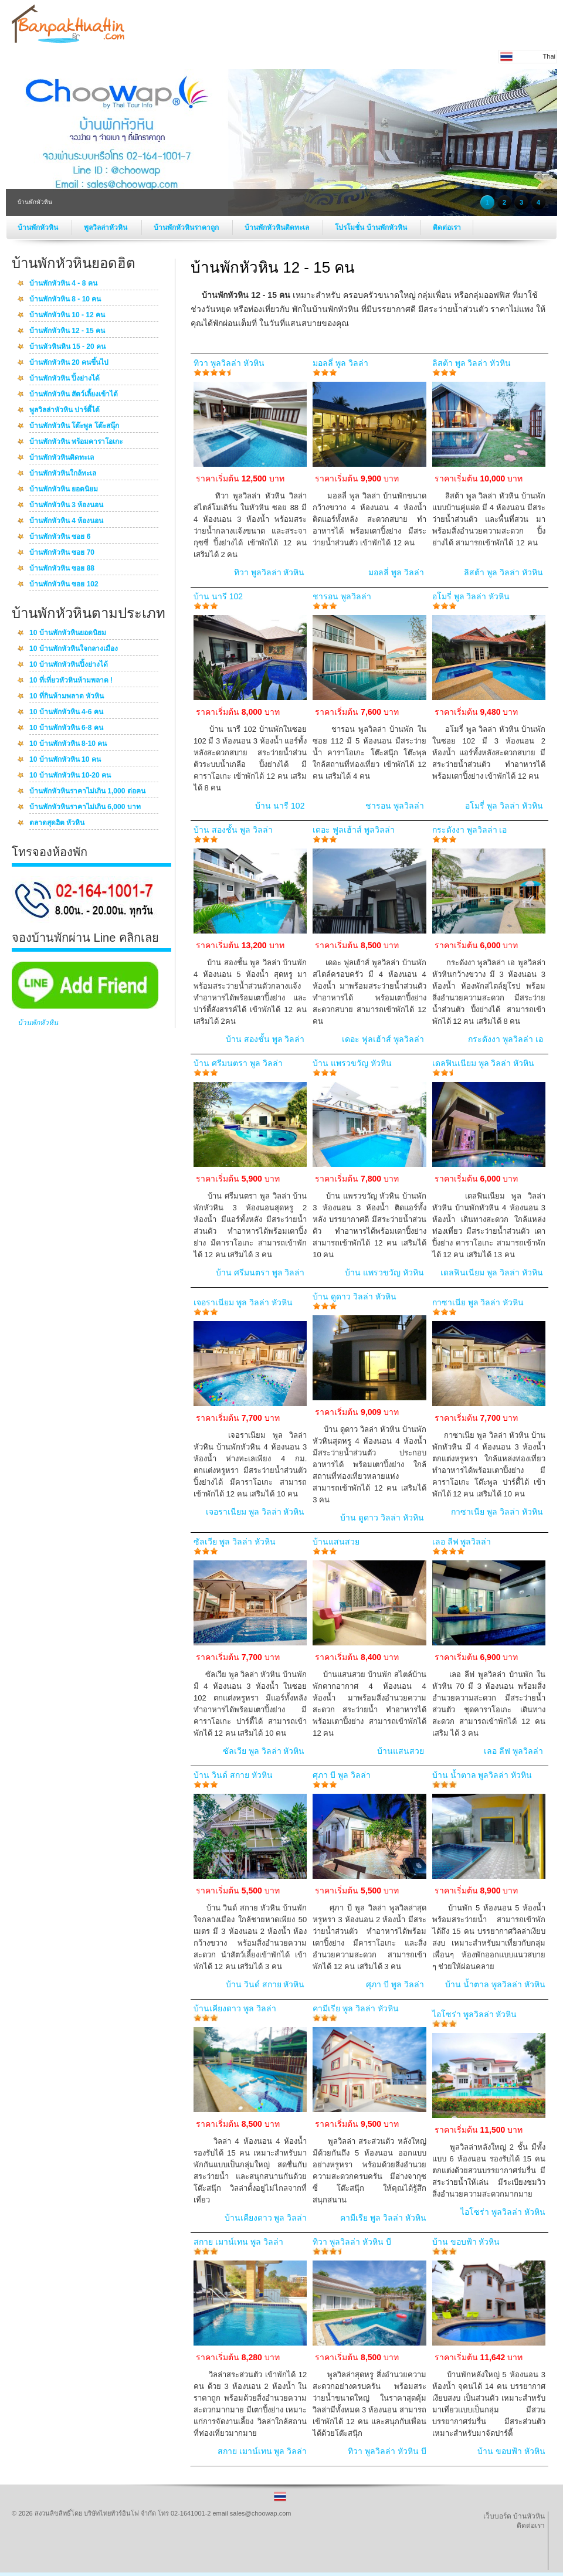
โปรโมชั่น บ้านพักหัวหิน (372, 227)
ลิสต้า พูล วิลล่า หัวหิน (471, 363)
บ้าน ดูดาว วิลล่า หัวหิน (354, 1296)
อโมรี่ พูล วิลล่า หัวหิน (471, 596)
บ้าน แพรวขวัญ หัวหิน (352, 1063)
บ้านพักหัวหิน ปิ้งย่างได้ (64, 378)
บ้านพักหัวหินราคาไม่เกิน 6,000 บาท (85, 807)
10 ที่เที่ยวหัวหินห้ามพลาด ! (71, 680)
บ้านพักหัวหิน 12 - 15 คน (67, 331)
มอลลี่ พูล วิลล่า (340, 363)
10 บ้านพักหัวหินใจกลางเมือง (73, 649)
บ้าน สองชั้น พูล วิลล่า (233, 829)
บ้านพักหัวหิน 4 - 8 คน (63, 283)
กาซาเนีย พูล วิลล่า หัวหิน (478, 1302)
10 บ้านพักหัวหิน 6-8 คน (66, 728)
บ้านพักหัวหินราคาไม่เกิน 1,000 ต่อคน (87, 791)
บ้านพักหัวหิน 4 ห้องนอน (66, 521)
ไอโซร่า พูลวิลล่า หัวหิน (474, 2014)
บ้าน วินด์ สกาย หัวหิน (233, 1775)
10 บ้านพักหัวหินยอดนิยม (67, 633)
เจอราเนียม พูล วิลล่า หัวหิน (243, 1302)
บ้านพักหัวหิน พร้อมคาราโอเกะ (76, 442)
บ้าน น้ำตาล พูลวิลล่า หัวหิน (482, 1775)
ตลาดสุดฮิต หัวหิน (56, 823)
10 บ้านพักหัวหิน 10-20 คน (70, 775)
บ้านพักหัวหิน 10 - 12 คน (67, 315)
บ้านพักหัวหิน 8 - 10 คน (65, 299)
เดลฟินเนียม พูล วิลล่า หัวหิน (483, 1063)
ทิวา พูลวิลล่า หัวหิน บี (352, 2241)
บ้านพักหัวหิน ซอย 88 (61, 568)
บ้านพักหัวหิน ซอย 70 (61, 552)
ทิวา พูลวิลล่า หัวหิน (229, 363)
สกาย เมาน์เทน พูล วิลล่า (238, 2241)
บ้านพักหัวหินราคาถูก (187, 227)
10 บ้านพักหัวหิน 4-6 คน (66, 712)
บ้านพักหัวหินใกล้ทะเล (62, 473)
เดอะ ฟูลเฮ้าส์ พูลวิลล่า (354, 829)
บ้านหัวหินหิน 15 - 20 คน (67, 347)
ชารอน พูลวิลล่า (342, 596)
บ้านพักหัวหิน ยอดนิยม (63, 489)
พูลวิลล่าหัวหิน (106, 227)
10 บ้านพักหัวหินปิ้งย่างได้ (68, 664)
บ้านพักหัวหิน (39, 227)
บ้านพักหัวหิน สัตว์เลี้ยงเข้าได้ (73, 394)
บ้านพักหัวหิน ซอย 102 (64, 584)
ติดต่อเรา (447, 227)
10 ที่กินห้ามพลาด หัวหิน (66, 696)
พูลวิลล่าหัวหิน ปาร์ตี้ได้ (64, 410)
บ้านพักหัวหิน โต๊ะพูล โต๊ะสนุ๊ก (74, 426)
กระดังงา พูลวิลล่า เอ (469, 829)
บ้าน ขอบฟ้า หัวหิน (466, 2241)
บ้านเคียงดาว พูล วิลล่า (235, 2008)
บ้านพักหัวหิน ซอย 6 (59, 537)
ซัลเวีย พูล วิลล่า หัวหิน (235, 1541)
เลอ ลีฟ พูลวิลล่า (461, 1541)
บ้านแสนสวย (336, 1541)
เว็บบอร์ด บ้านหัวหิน (514, 2516)
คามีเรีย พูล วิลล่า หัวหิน (356, 2008)
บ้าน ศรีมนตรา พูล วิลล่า (238, 1063)
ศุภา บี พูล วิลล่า (342, 1775)
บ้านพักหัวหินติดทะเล (278, 227)
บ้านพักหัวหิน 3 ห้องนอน (66, 505)
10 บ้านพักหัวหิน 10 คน (65, 759)
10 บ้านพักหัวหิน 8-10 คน (68, 744)
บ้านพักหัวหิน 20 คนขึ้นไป (68, 362)
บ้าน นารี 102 (218, 596)
